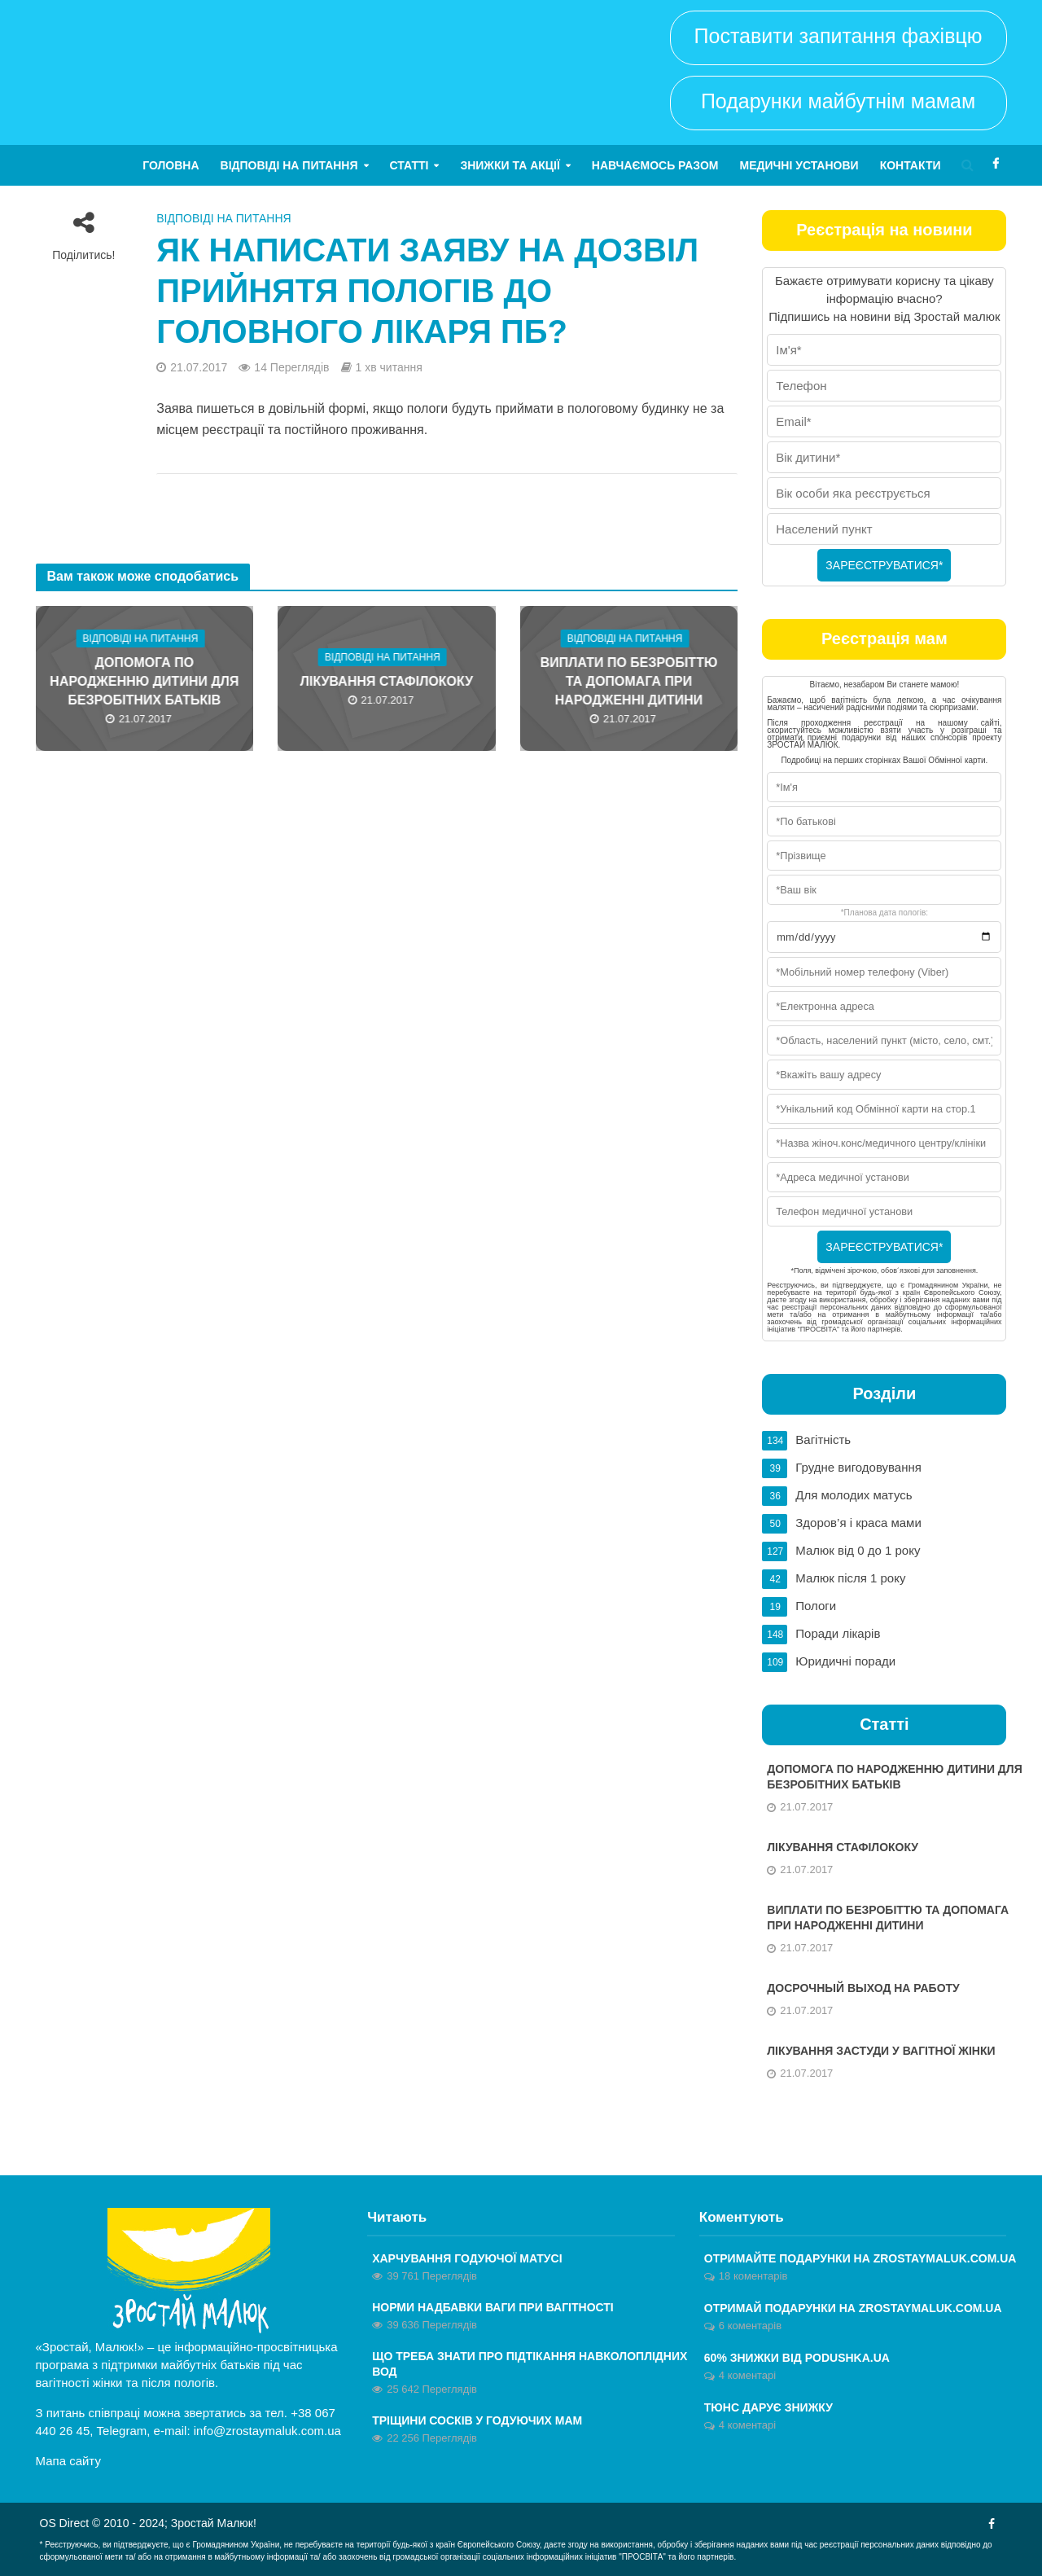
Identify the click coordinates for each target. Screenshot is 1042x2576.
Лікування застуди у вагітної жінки (881, 2050)
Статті (409, 165)
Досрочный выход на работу (863, 1988)
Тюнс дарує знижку (768, 2407)
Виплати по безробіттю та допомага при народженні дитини (629, 681)
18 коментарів (753, 2276)
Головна (170, 165)
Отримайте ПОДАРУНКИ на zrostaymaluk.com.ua (860, 2258)
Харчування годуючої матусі (467, 2258)
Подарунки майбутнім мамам (838, 101)
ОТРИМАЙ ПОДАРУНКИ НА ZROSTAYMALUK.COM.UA (853, 2308)
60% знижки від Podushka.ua (797, 2357)
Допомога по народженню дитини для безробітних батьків (144, 681)
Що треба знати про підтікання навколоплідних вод (529, 2364)
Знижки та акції (509, 165)
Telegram (122, 2431)
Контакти (910, 165)
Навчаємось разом (655, 165)
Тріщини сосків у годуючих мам (477, 2420)
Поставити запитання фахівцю (838, 35)
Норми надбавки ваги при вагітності (493, 2307)
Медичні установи (798, 165)
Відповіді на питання (289, 165)
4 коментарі (747, 2375)
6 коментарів (750, 2325)
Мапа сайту (68, 2461)
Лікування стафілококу (386, 681)
